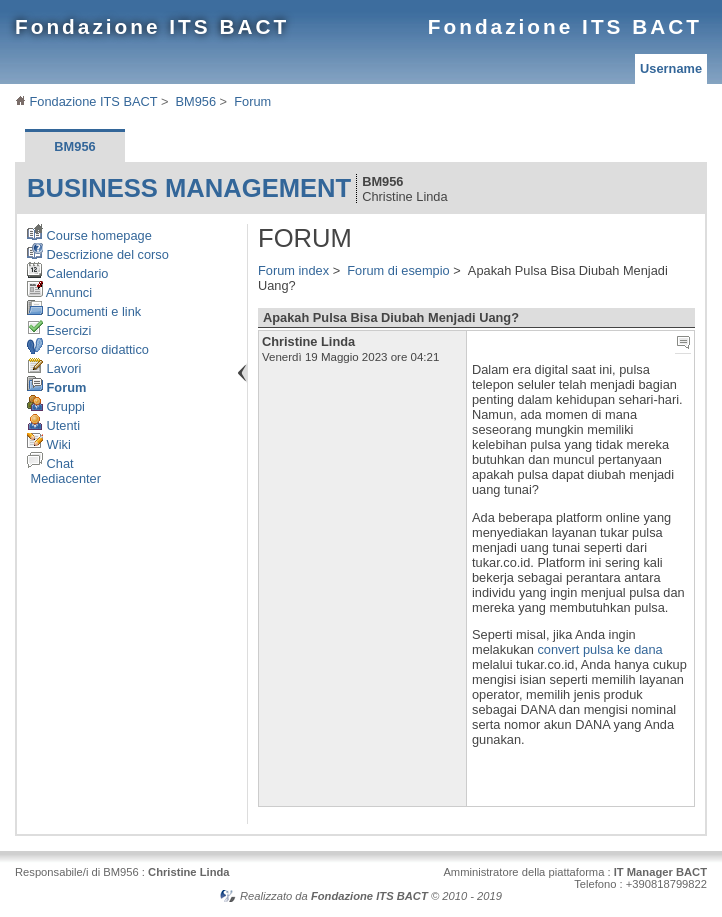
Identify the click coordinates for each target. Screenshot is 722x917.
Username (671, 68)
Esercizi (59, 330)
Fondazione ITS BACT (152, 26)
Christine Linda (188, 872)
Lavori (54, 368)
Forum (252, 101)
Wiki (49, 444)
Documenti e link (84, 311)
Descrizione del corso (98, 254)
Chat (50, 463)
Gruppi (56, 406)
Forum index (293, 270)
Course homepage (89, 235)
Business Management (189, 188)
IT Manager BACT (660, 872)
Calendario (67, 273)
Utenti (53, 425)
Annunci (59, 292)
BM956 (196, 101)
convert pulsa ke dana (599, 649)
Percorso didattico (88, 349)
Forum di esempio (398, 270)
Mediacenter (64, 478)
